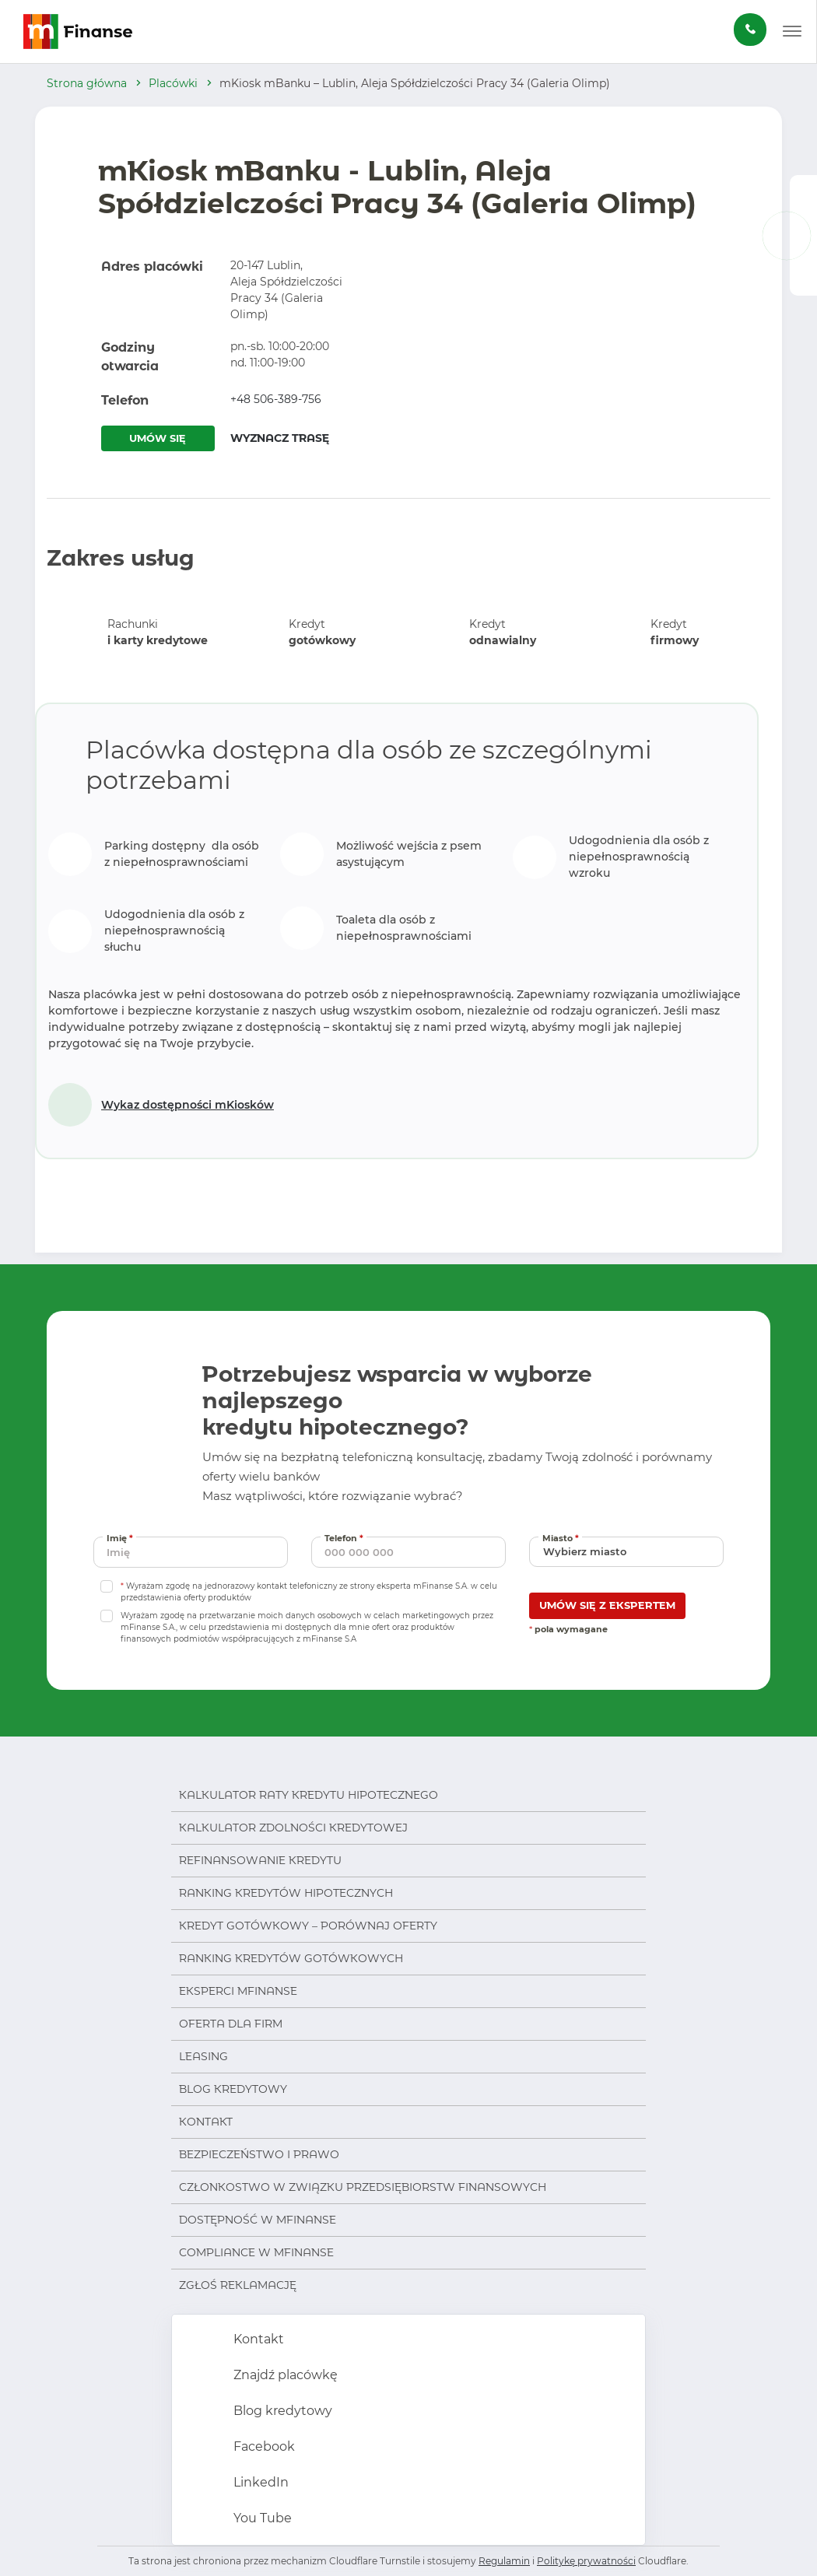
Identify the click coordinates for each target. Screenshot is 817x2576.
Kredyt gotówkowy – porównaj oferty (308, 1926)
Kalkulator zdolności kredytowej (293, 1828)
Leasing (203, 2056)
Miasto (562, 1538)
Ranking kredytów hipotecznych (286, 1893)
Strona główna (87, 83)
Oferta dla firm (230, 2024)
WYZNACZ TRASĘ (279, 438)
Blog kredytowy (233, 2089)
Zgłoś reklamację (237, 2285)
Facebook (262, 2446)
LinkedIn (259, 2482)
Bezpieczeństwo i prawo (259, 2154)
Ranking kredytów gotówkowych (291, 1958)
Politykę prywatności (586, 2561)
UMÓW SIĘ (157, 438)
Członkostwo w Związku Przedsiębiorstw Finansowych (362, 2187)
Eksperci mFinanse (238, 1991)
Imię (121, 1538)
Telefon (345, 1538)
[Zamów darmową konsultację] (750, 29)
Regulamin (504, 2561)
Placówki (173, 83)
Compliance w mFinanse (256, 2252)
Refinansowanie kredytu (260, 1860)
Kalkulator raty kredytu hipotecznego (308, 1795)
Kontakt (206, 2122)
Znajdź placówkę (284, 2374)
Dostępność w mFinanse (257, 2220)
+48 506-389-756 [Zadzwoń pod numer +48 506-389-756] (275, 399)
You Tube (261, 2518)
